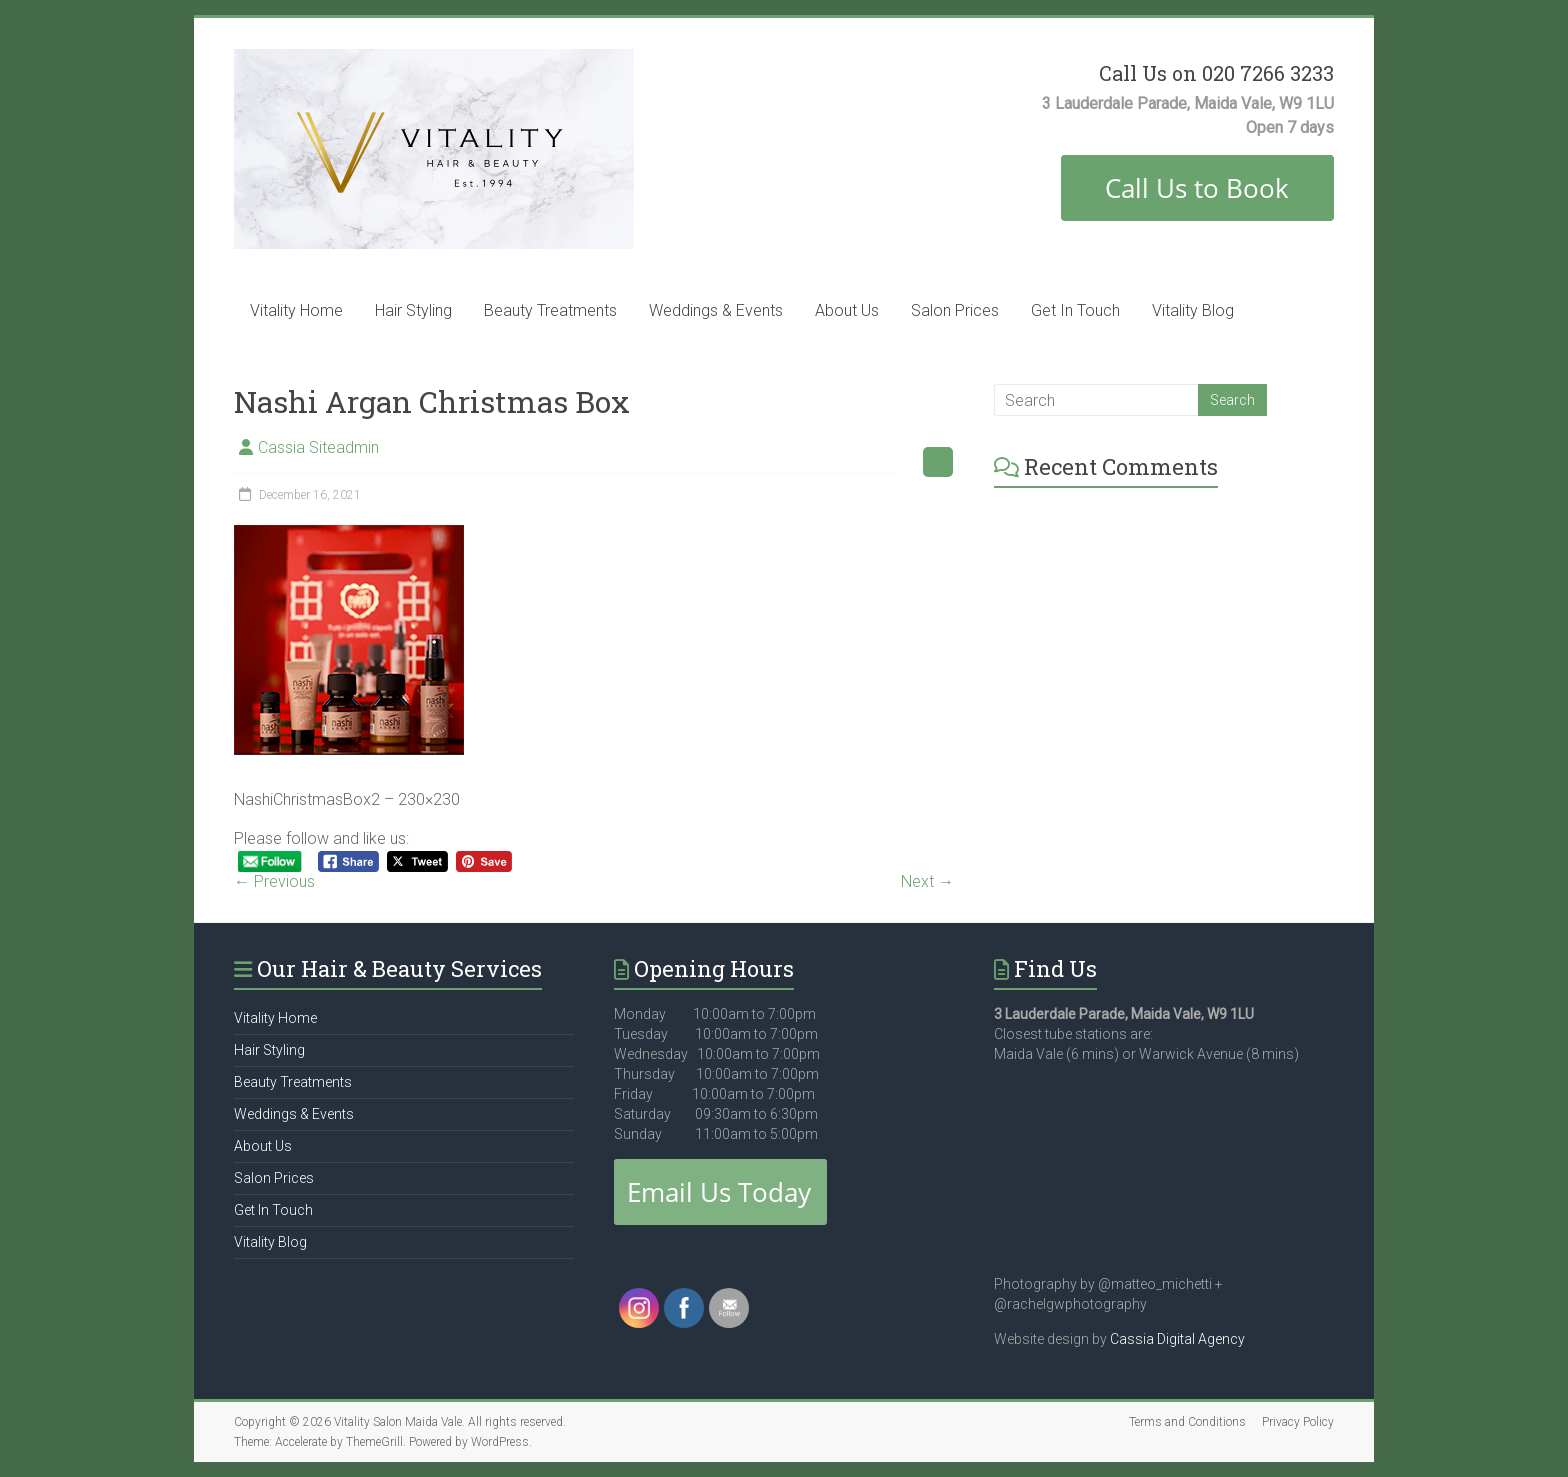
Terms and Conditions (1187, 1422)
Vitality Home (296, 310)
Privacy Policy (1298, 1422)
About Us (847, 310)
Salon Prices (955, 310)
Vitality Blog (1193, 310)
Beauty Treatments (550, 310)
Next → (927, 881)
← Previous (274, 881)
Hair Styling (413, 310)
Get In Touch (1075, 310)
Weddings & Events (716, 310)
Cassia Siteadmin (318, 447)
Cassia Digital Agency (1177, 1339)
